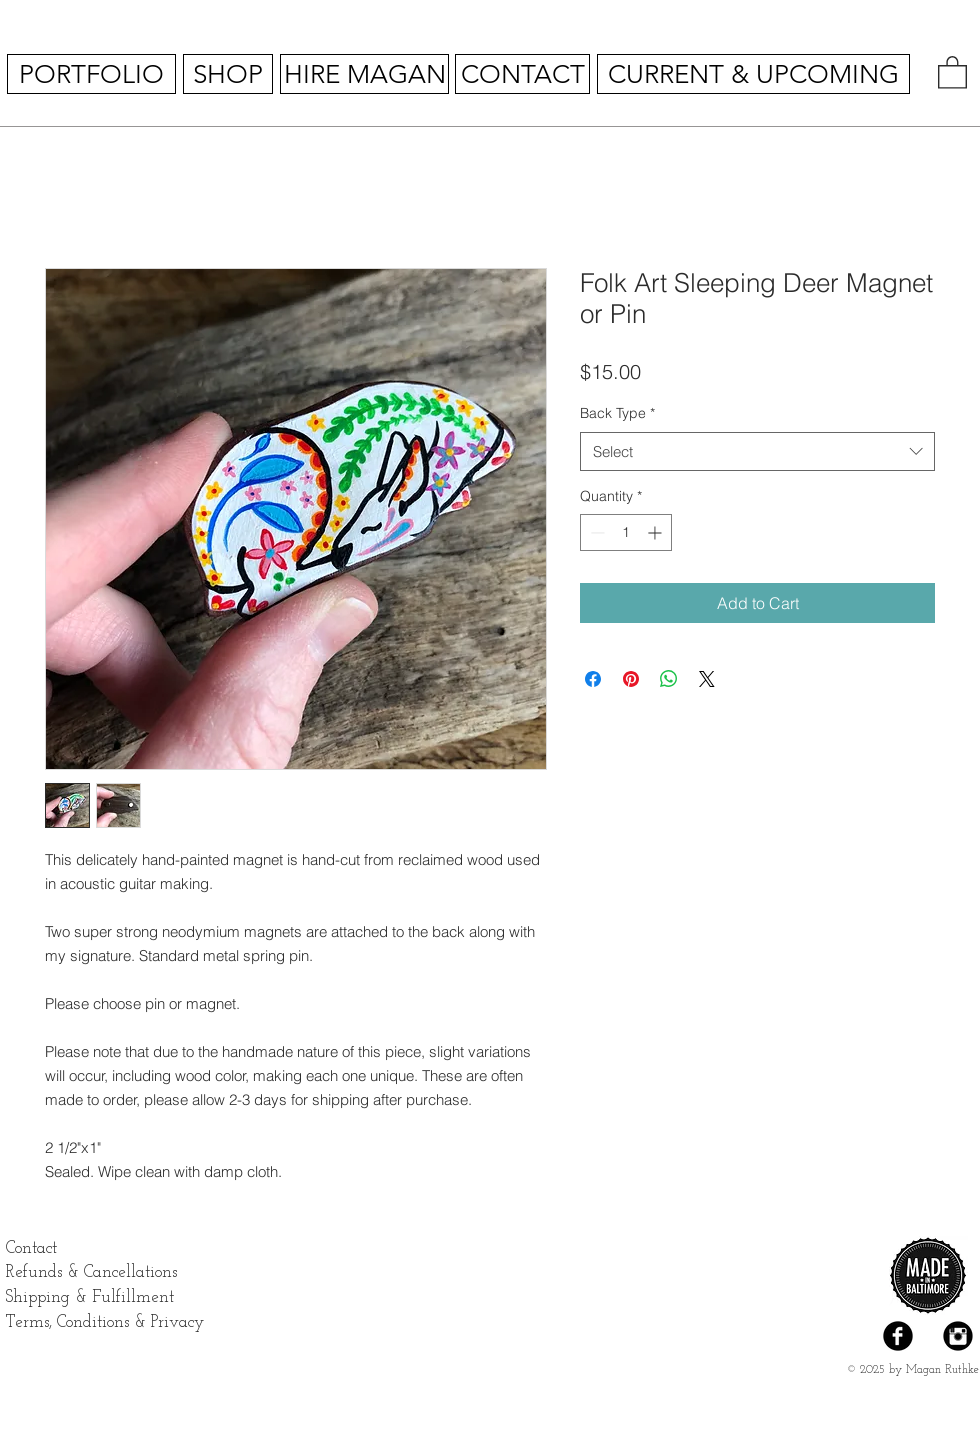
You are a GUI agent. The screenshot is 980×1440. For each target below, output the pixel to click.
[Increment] (656, 532)
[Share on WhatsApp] (669, 679)
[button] (952, 71)
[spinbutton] (626, 532)
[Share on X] (707, 679)
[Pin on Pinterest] (631, 679)
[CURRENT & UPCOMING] (753, 74)
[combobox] (757, 451)
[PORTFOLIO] (91, 74)
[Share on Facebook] (593, 679)
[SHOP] (228, 74)
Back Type (617, 413)
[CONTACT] (522, 74)
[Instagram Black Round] (958, 1336)
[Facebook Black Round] (898, 1336)
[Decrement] (595, 532)
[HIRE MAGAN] (364, 74)
